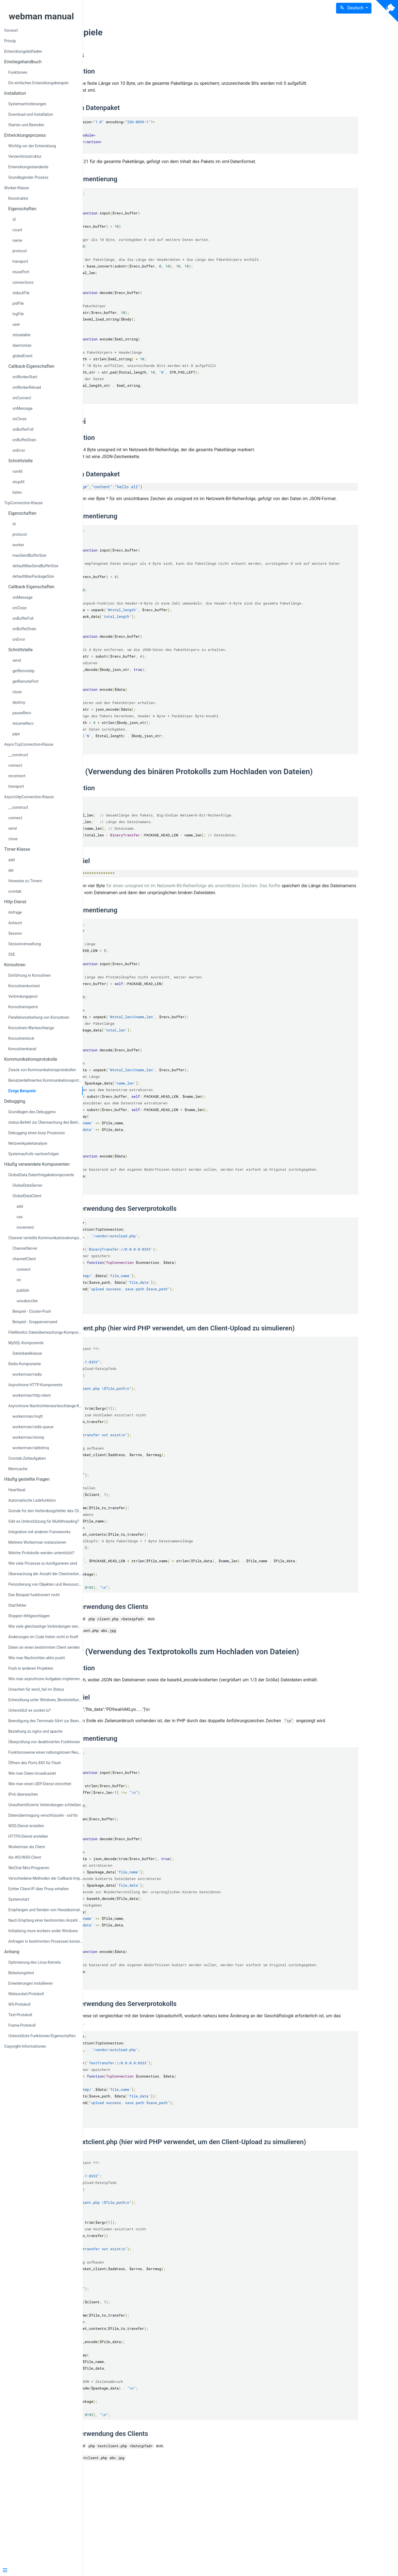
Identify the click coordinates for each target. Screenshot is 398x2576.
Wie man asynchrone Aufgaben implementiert (45, 1679)
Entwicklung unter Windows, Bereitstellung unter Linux (45, 1700)
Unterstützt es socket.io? (29, 1710)
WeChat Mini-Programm (28, 1868)
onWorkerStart (24, 377)
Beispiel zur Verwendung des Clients (168, 1665)
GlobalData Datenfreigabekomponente (41, 1175)
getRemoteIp (23, 671)
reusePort (20, 272)
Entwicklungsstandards (28, 167)
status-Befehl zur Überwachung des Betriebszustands (45, 1122)
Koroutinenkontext (24, 986)
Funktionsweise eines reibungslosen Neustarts (45, 1752)
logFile (18, 314)
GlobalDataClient (26, 1196)
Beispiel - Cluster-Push (31, 1311)
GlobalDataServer (27, 1185)
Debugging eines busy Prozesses (36, 1133)
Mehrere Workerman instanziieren (37, 1542)
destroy (18, 702)
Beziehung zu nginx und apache (35, 1731)
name (17, 240)
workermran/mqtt (27, 1416)
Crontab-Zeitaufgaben (27, 1458)
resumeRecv (23, 723)
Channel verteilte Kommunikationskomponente (45, 1238)
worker (18, 545)
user (16, 324)
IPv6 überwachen (23, 1794)
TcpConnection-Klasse (23, 503)
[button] (354, 8)
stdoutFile (21, 293)
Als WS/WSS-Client (24, 1857)
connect (15, 765)
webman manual (41, 16)
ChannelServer (24, 1248)
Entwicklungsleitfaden (23, 51)
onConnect (21, 398)
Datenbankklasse (27, 1353)
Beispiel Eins (136, 54)
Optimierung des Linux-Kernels (34, 1962)
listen (17, 492)
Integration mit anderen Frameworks (39, 1532)
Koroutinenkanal (22, 1049)
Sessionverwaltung (24, 944)
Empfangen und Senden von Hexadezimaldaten (45, 1910)
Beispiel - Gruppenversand (34, 1322)
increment (25, 1227)
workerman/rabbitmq (30, 1448)
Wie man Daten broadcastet (32, 1773)
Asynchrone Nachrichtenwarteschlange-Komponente (45, 1406)
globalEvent (22, 356)
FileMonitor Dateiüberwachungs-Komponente (45, 1332)
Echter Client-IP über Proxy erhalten (38, 1889)
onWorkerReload (26, 387)
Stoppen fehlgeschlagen (29, 1616)
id (13, 219)
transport (20, 261)
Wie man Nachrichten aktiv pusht (36, 1658)
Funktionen (17, 72)
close (17, 692)
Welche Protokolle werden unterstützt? (41, 1553)
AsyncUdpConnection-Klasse (29, 797)
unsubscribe (27, 1301)
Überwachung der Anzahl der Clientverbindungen (45, 1574)
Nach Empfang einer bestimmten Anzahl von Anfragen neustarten (45, 1920)
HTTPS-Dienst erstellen (28, 1836)
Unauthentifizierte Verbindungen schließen (44, 1805)
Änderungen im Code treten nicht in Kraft (43, 1637)
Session (15, 933)
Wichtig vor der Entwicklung (32, 146)
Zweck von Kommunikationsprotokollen (42, 1070)
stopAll (18, 482)
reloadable (21, 335)
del (11, 870)
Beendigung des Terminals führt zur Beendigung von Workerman (45, 1721)
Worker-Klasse (16, 188)
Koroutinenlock (21, 1038)
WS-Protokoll (19, 2004)
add (11, 860)
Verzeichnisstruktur (24, 156)
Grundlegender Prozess (28, 177)
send (16, 660)
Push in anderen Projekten (30, 1668)
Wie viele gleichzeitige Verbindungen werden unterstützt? (45, 1626)
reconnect (16, 776)
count (17, 230)
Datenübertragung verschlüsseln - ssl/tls (43, 1815)
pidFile (18, 303)
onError (18, 450)
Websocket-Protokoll (26, 1994)
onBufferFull (22, 429)
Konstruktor (18, 198)
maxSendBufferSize (29, 555)
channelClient (24, 1259)
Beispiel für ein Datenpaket (154, 115)
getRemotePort (25, 681)
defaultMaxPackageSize (33, 576)
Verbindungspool (22, 996)
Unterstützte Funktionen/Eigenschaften (42, 2036)
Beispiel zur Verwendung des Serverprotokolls (182, 1252)
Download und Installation (30, 114)
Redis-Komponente (24, 1364)
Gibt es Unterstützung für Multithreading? (43, 1521)
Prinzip (10, 41)
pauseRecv (21, 713)
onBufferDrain (24, 440)
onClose (19, 419)
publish (23, 1290)
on (19, 1280)
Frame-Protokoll (22, 2025)
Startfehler (17, 1605)
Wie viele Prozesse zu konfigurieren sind (42, 1563)
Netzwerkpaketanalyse (27, 1143)
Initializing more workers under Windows (43, 1931)
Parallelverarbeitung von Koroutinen (38, 1017)
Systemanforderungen (27, 104)
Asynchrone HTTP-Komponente (35, 1385)
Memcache (17, 1469)
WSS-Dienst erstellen (26, 1826)
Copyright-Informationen (25, 2046)
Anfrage (15, 912)
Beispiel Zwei (137, 428)
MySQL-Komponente (26, 1343)
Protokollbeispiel (139, 891)
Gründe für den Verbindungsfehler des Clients (45, 1511)
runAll (17, 471)
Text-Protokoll (20, 2015)
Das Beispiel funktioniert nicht (34, 1595)
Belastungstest (21, 1973)
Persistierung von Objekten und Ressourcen (45, 1584)
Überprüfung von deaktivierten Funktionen (44, 1742)
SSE (11, 954)
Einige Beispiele (22, 1091)
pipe (16, 734)
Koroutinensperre (23, 1007)
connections (22, 282)
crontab (15, 891)
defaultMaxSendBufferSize (35, 566)
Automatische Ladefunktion (32, 1500)
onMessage (22, 408)
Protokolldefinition (141, 71)
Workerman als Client (26, 1847)
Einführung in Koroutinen (29, 975)
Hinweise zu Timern (25, 881)
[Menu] (39, 2571)
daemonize (22, 345)
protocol (19, 251)
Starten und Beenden (26, 125)
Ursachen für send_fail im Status (36, 1689)
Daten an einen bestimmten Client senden (44, 1647)
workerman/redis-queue (32, 1427)
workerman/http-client (31, 1395)
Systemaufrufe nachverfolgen (33, 1154)
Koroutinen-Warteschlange (31, 1028)
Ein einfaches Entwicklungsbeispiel (38, 83)
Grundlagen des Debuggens (32, 1112)
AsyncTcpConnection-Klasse (28, 744)
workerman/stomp (28, 1437)
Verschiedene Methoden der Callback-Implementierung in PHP (45, 1878)
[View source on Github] (387, 11)
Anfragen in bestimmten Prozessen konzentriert (45, 1941)
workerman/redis (27, 1374)
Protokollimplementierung (153, 186)
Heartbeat (16, 1490)
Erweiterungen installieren (30, 1983)
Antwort (15, 923)
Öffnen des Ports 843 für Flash (34, 1763)
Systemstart (18, 1899)
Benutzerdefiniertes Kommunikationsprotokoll (45, 1080)
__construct (18, 755)
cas (20, 1217)
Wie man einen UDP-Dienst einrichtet (39, 1784)
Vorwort (11, 30)
